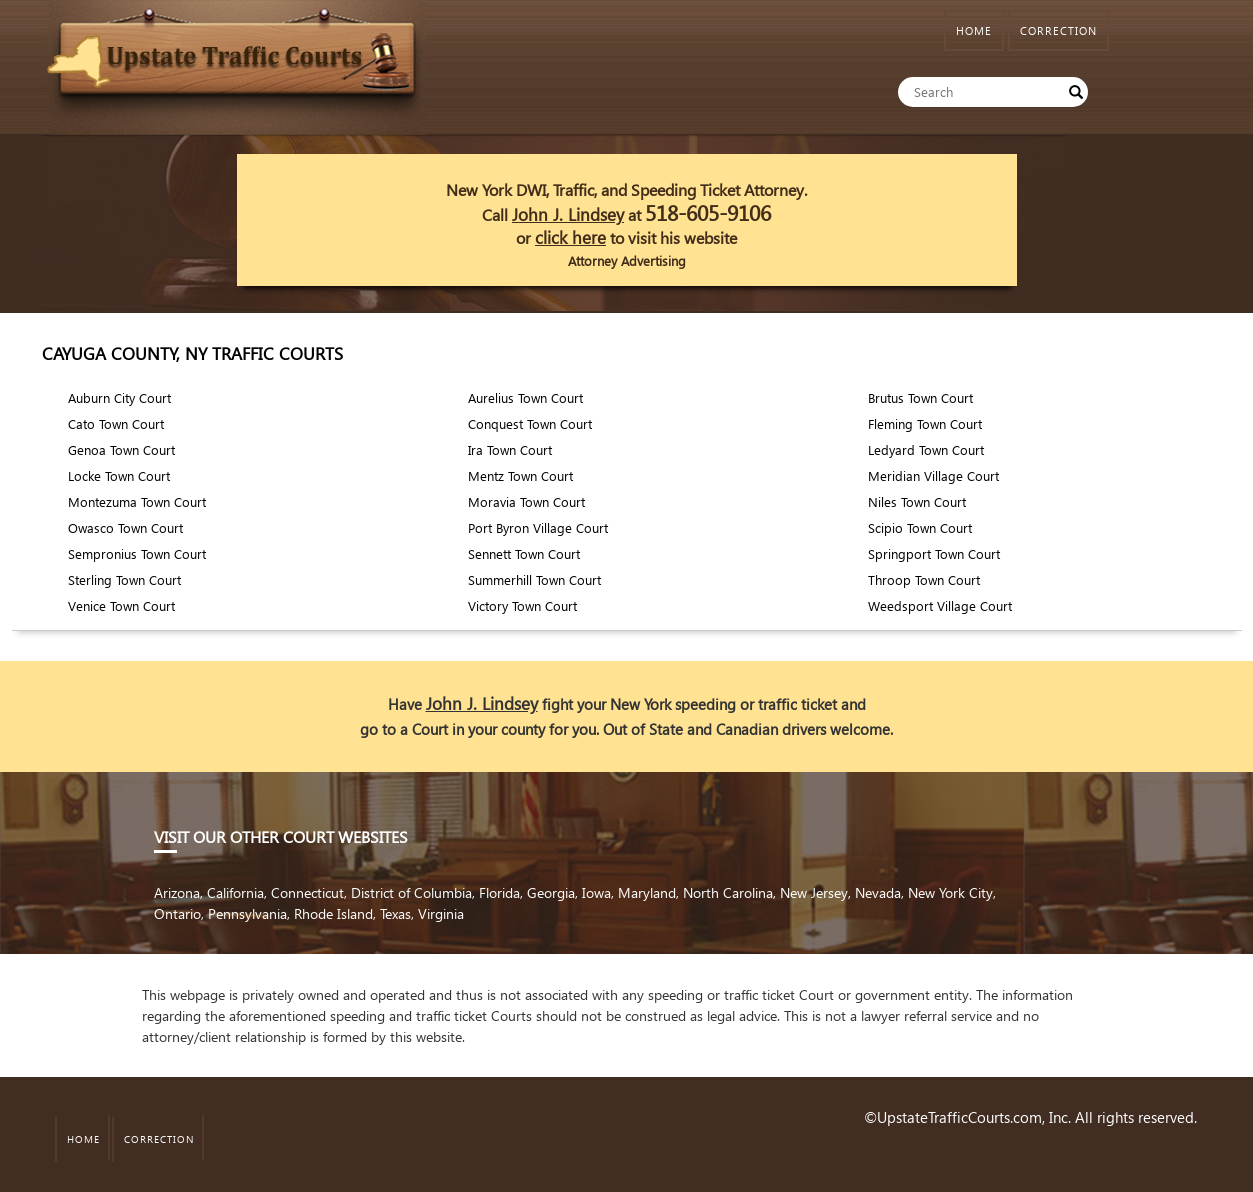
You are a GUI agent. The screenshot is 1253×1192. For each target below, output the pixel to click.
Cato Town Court (116, 423)
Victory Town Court (522, 605)
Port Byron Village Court (538, 527)
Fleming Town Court (925, 423)
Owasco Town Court (125, 527)
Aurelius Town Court (525, 397)
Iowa (596, 892)
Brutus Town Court (920, 397)
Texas (395, 913)
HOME (974, 30)
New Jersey (814, 892)
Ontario (177, 913)
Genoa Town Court (121, 449)
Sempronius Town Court (137, 553)
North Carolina (728, 892)
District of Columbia (411, 892)
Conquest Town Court (530, 423)
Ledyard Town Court (926, 449)
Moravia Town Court (526, 501)
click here (570, 237)
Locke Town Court (119, 475)
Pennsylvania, (251, 913)
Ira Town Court (510, 449)
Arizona (177, 892)
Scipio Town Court (920, 527)
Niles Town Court (917, 501)
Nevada (878, 892)
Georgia (551, 892)
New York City (950, 892)
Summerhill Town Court (534, 579)
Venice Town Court (121, 605)
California (235, 892)
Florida (499, 892)
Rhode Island (333, 913)
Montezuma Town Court (137, 501)
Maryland (647, 892)
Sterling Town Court (124, 579)
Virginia (441, 913)
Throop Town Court (924, 579)
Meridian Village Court (933, 475)
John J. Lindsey (568, 214)
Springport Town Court (934, 553)
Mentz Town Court (520, 475)
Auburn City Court (119, 397)
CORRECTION (1058, 30)
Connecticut (307, 892)
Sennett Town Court (524, 553)
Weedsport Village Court (940, 605)
